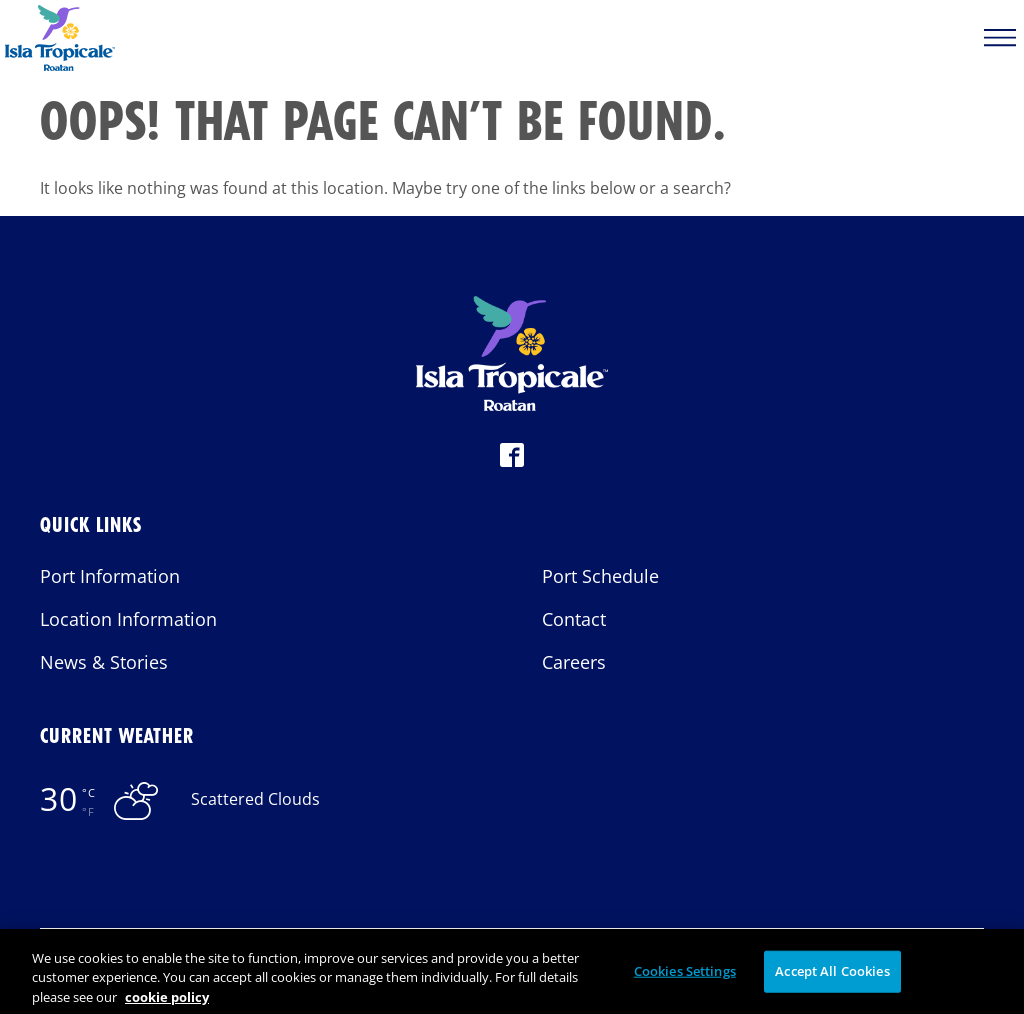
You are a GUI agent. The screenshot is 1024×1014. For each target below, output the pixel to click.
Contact (574, 619)
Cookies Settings (685, 978)
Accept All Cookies (832, 978)
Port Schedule (600, 576)
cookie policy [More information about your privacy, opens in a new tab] (167, 1004)
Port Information (110, 576)
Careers (574, 662)
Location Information (128, 619)
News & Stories (104, 662)
